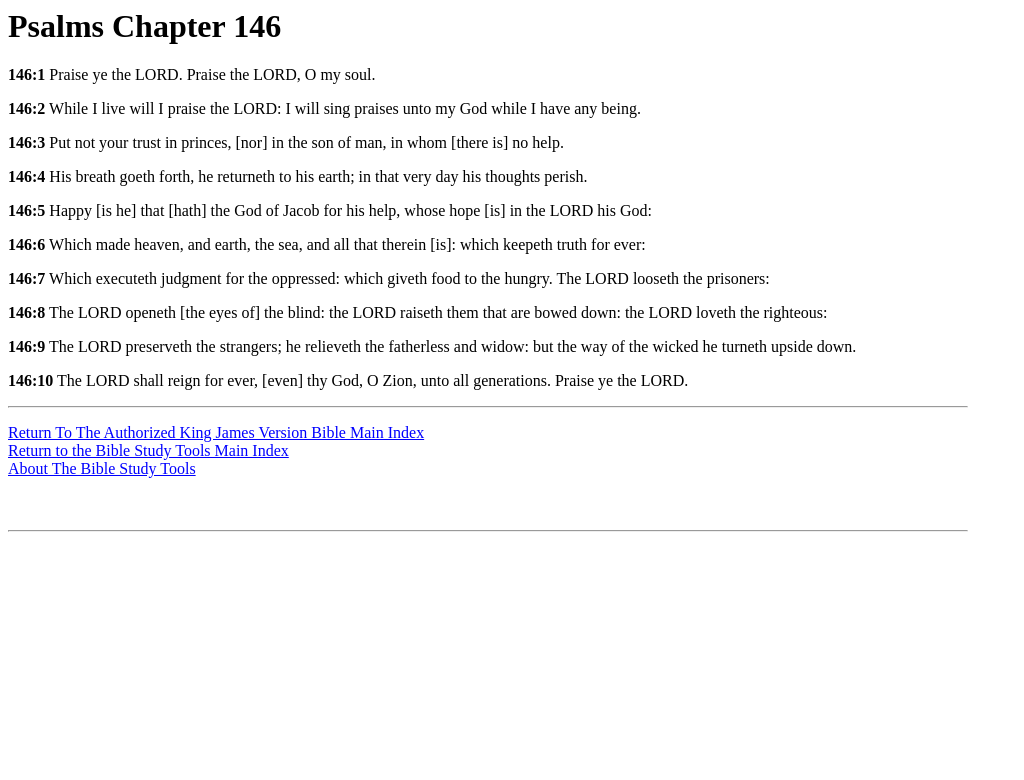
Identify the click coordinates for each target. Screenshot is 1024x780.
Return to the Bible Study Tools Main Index (148, 450)
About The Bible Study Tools (102, 468)
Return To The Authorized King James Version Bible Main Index (216, 432)
